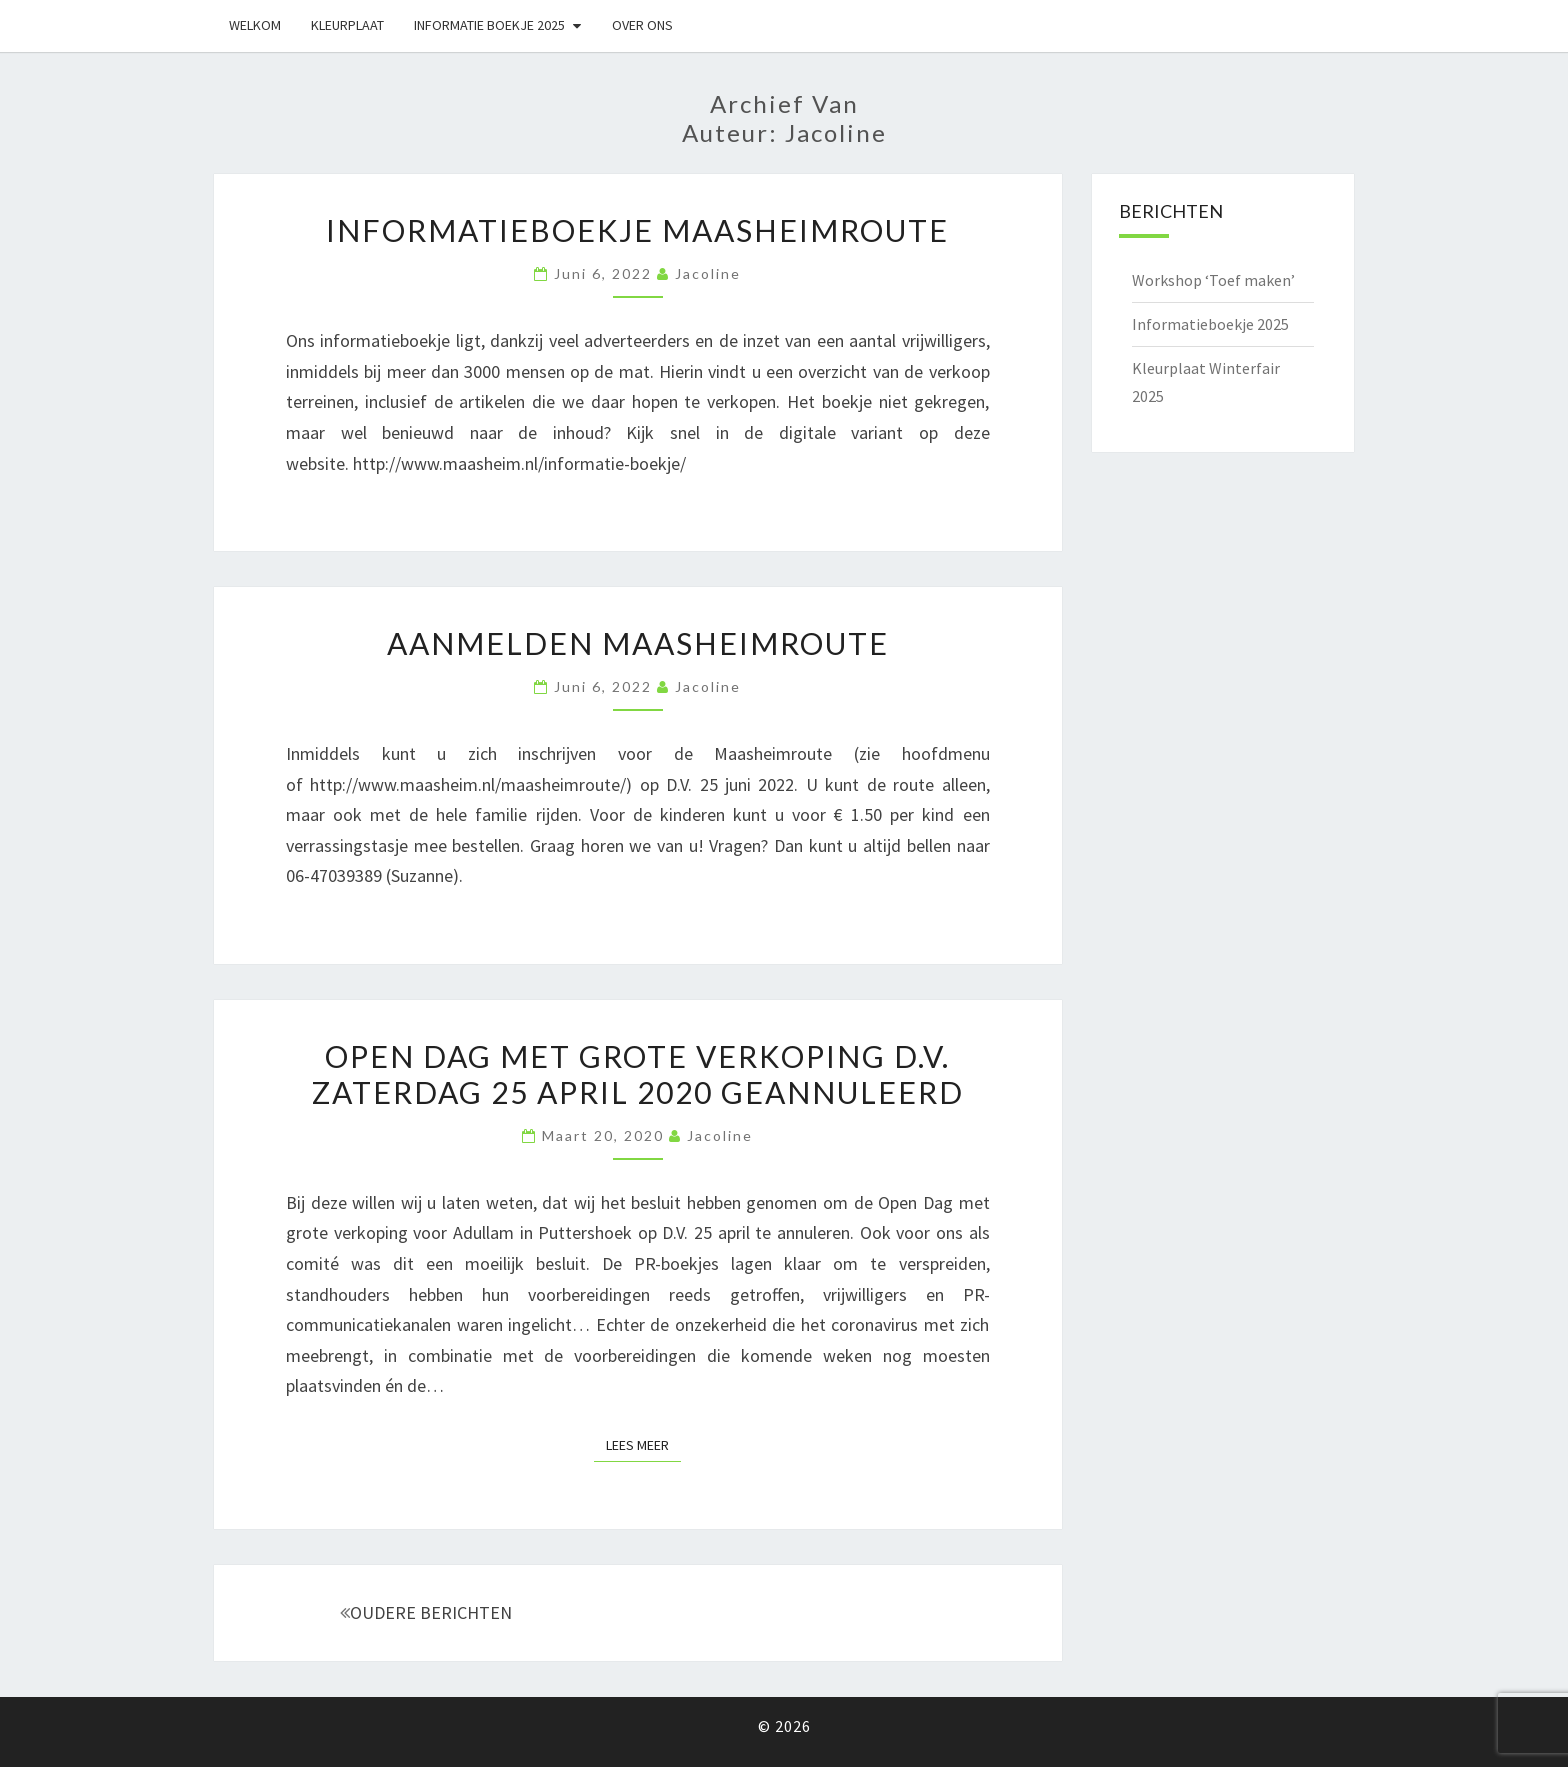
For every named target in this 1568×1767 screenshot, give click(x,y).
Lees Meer (643, 1444)
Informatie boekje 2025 (489, 25)
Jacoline (708, 273)
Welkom (255, 25)
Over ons (642, 25)
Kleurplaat (347, 25)
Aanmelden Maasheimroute (638, 643)
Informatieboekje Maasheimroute (637, 230)
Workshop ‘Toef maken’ (1213, 280)
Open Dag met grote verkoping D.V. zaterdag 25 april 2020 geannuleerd (638, 1074)
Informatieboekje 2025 (1210, 324)
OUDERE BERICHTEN (426, 1612)
